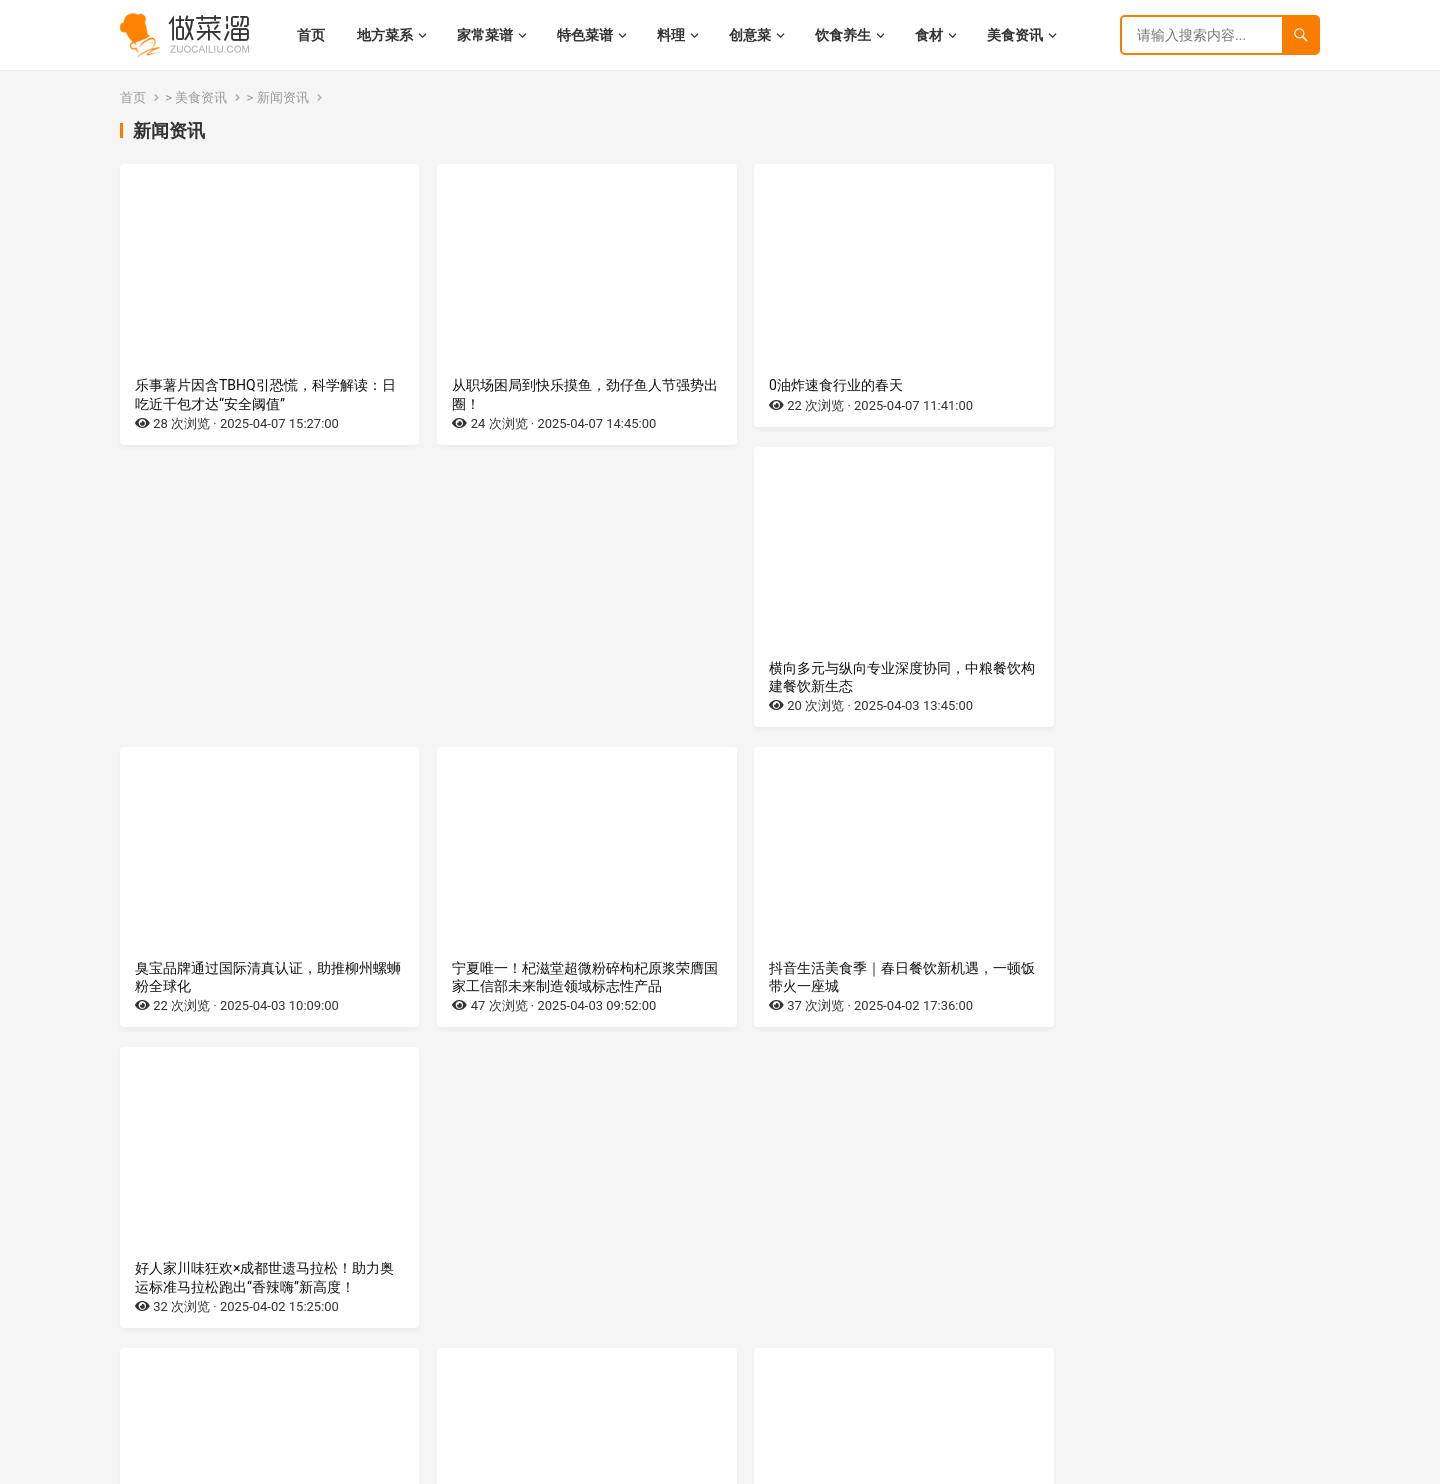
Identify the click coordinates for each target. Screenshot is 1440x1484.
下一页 (784, 1392)
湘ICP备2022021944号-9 (243, 1464)
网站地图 (341, 1464)
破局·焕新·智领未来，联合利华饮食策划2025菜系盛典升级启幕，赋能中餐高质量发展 (1176, 1305)
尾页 (826, 1392)
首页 (133, 97)
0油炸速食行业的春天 (811, 385)
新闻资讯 (283, 97)
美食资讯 (201, 97)
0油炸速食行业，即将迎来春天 (230, 986)
